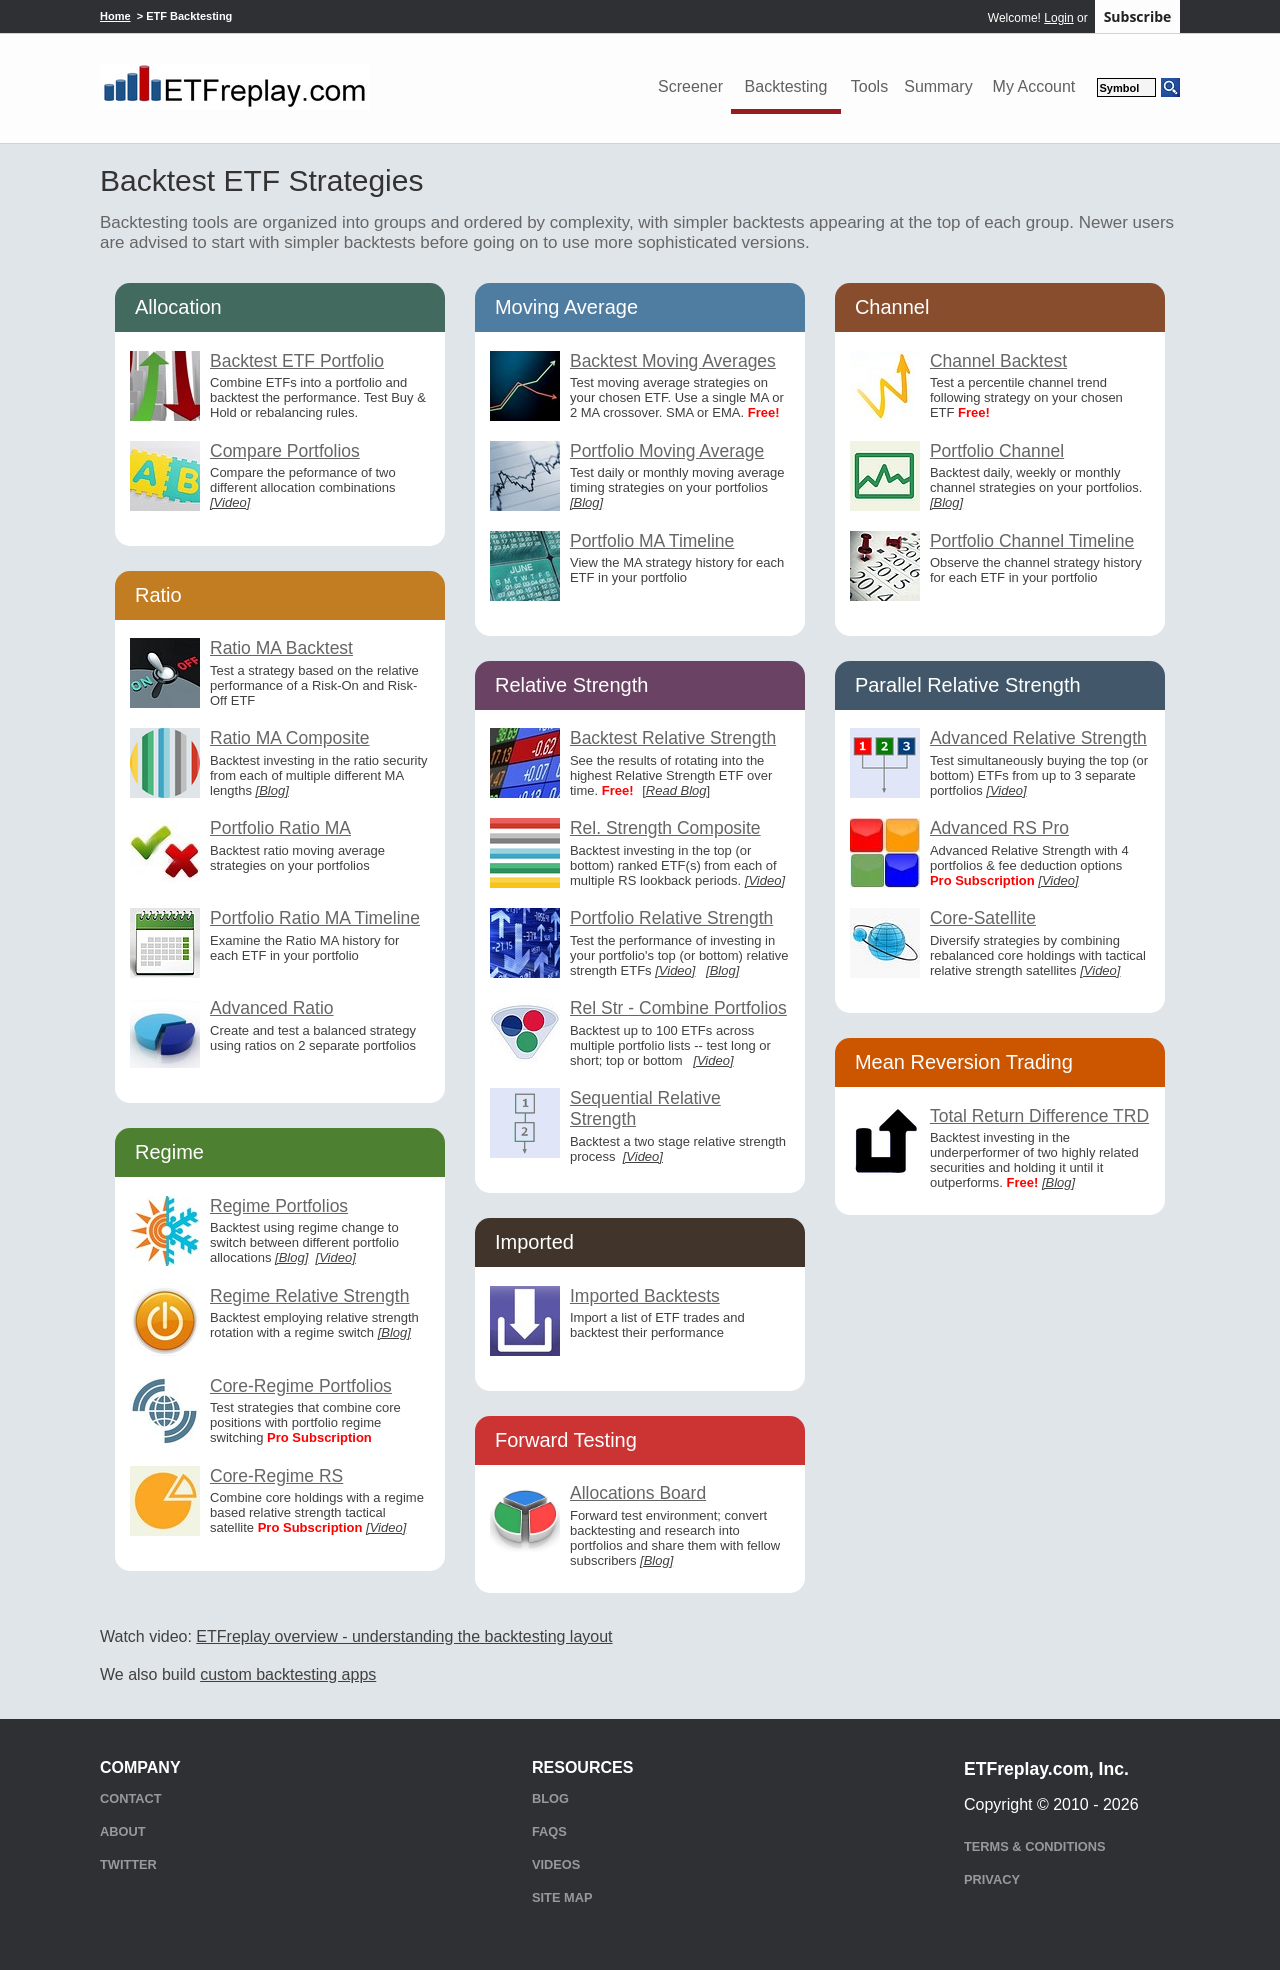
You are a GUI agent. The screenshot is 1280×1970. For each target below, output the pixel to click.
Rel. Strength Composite (665, 828)
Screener (690, 86)
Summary (938, 86)
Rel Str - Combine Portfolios (678, 1008)
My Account (1034, 86)
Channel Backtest (998, 361)
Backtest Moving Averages (673, 361)
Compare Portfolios (285, 451)
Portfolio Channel (997, 451)
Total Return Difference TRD (1039, 1116)
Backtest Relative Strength (673, 738)
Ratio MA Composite (290, 738)
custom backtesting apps (288, 1674)
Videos (556, 1864)
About (123, 1831)
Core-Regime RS (276, 1476)
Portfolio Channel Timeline (1032, 541)
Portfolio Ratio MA (280, 828)
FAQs (549, 1831)
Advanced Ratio (272, 1008)
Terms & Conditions (1034, 1846)
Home (115, 16)
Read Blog (676, 790)
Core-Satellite (983, 918)
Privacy (992, 1879)
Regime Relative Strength (309, 1296)
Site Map (562, 1897)
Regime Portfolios (279, 1206)
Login (1058, 18)
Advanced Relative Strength (1038, 738)
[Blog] (272, 790)
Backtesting (786, 86)
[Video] (230, 502)
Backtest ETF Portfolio (297, 361)
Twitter (128, 1864)
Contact (131, 1798)
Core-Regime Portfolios (301, 1386)
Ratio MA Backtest (281, 648)
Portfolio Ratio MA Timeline (315, 918)
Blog (550, 1798)
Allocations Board (638, 1493)
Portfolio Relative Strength (671, 918)
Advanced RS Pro (999, 828)
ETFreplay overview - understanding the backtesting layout (404, 1636)
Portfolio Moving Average (667, 451)
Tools (869, 86)
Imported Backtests (645, 1296)
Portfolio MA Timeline (652, 541)
